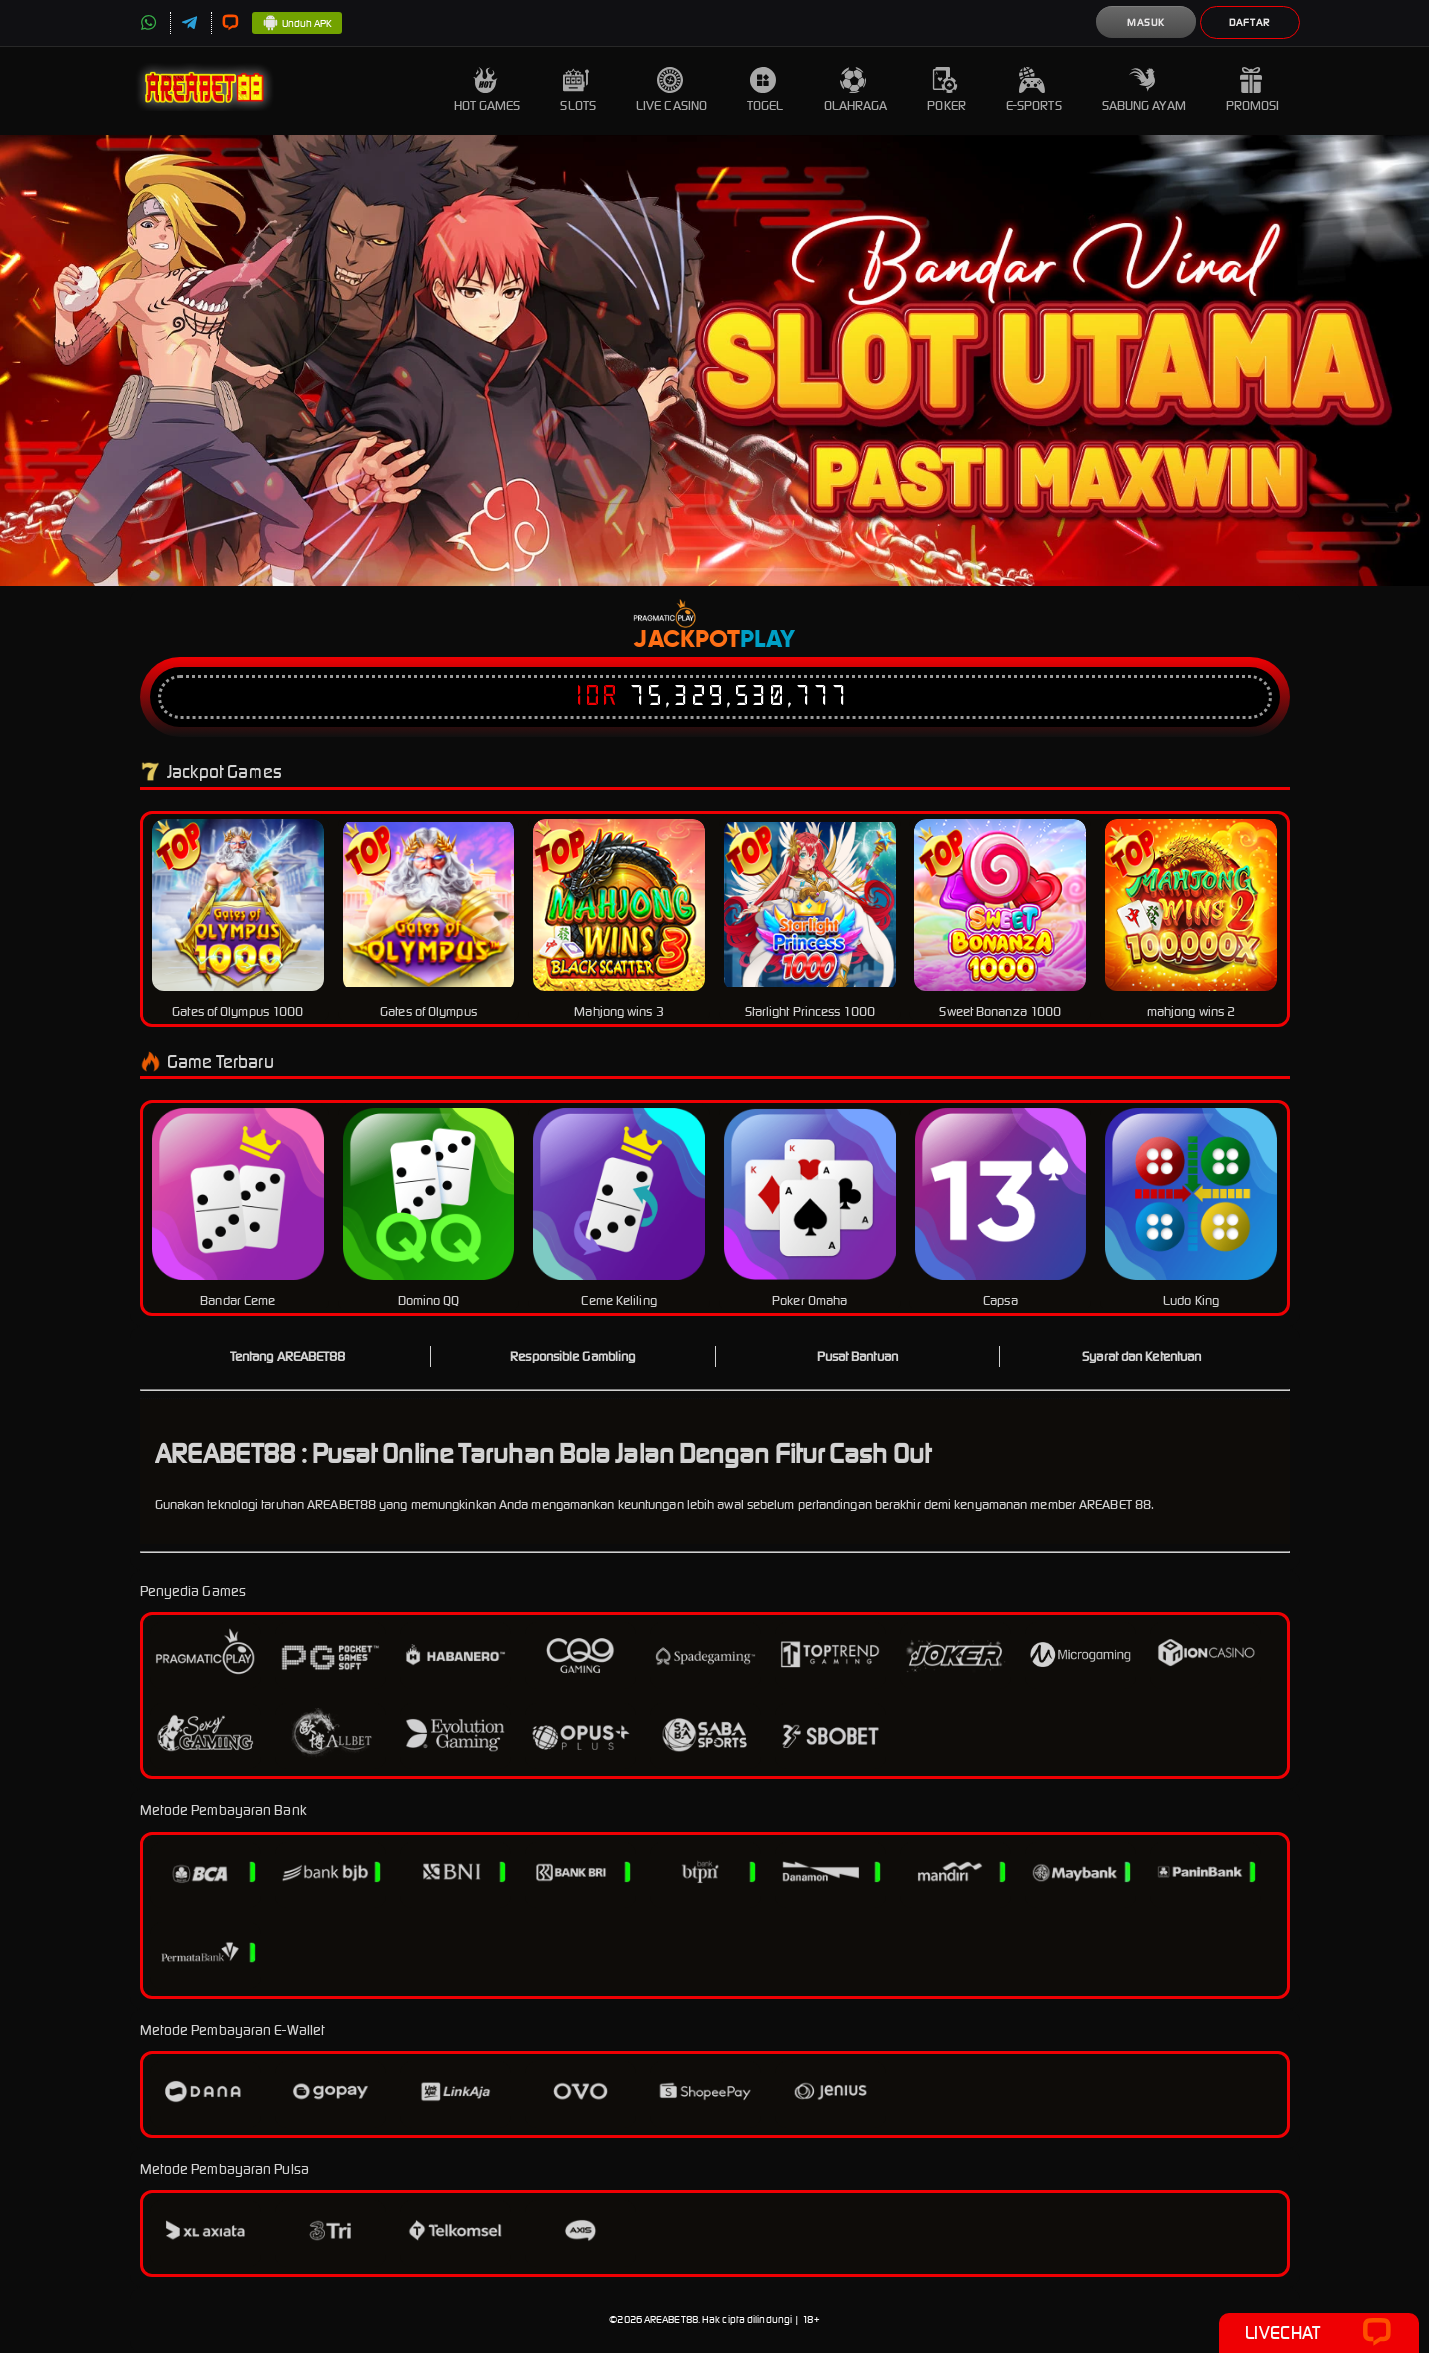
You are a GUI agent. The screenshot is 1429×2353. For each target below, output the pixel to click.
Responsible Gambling (572, 1356)
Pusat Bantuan (857, 1356)
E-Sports (1034, 90)
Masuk (1146, 22)
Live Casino (671, 90)
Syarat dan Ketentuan (1141, 1356)
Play (767, 640)
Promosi (1253, 90)
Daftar (1249, 22)
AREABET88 (671, 2319)
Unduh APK (297, 24)
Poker (946, 90)
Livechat (1318, 2333)
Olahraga (856, 90)
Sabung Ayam (1144, 90)
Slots (578, 90)
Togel (765, 90)
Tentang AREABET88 (288, 1356)
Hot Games (487, 90)
